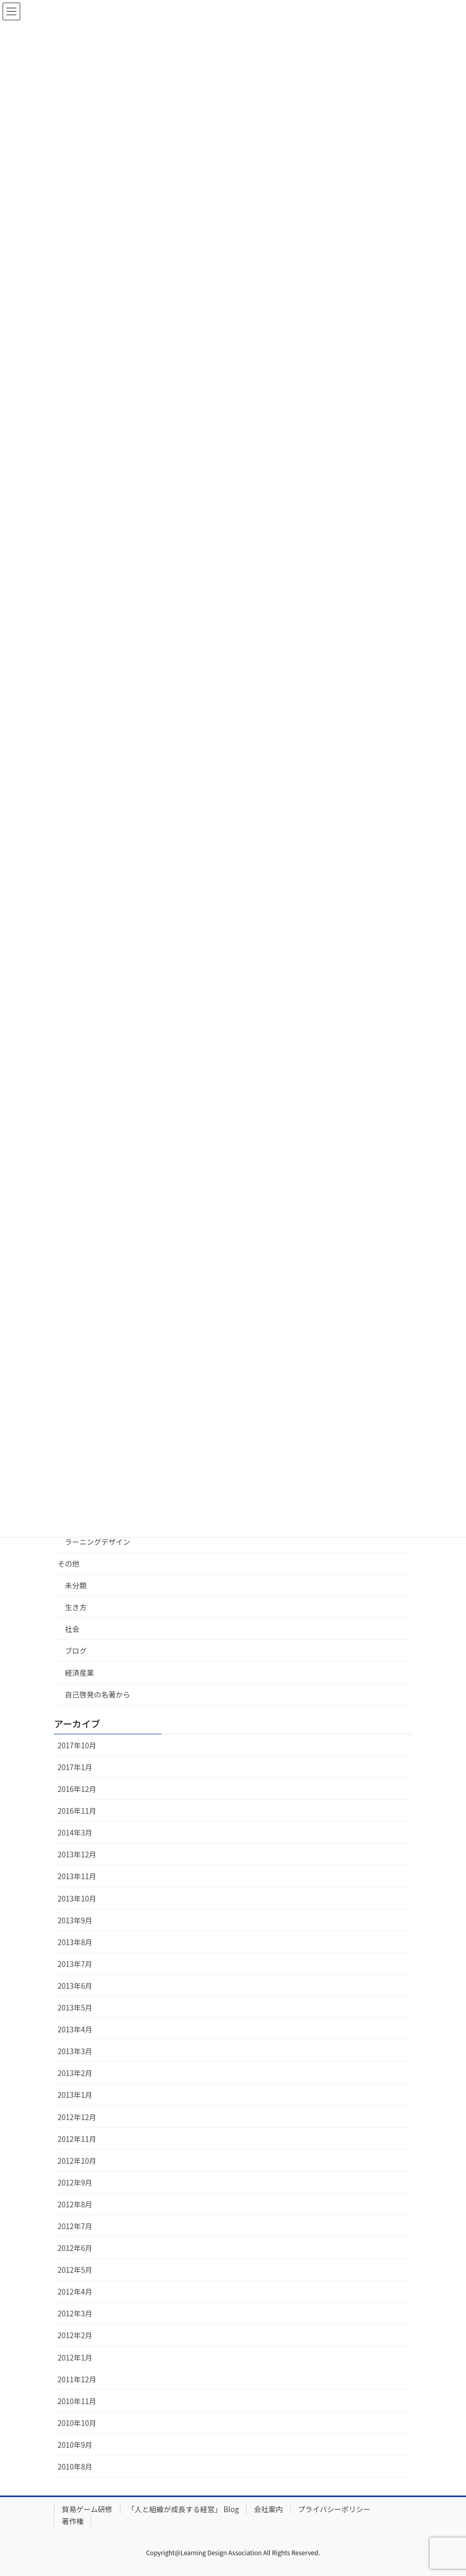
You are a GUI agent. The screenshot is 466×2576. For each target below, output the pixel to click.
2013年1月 (75, 2094)
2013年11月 (77, 1876)
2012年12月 (77, 2117)
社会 (72, 1629)
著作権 (73, 2521)
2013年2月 (75, 2073)
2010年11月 (77, 2401)
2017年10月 (77, 1745)
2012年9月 (75, 2182)
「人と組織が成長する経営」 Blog (183, 2509)
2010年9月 (75, 2444)
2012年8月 (75, 2204)
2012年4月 (75, 2291)
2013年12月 (77, 1854)
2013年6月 (75, 1985)
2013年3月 (75, 2051)
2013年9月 (75, 1920)
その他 (68, 1563)
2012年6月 (75, 2248)
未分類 (76, 1585)
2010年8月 (75, 2466)
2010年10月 (77, 2423)
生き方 (76, 1607)
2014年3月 (75, 1832)
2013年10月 (77, 1898)
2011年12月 (77, 2379)
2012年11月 (77, 2139)
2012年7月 (75, 2226)
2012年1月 (75, 2357)
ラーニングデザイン (97, 1541)
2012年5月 (75, 2269)
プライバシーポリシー (334, 2509)
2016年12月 (77, 1789)
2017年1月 (75, 1767)
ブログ (76, 1651)
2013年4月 (75, 2029)
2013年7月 (75, 1964)
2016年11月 (77, 1810)
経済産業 (79, 1672)
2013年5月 (75, 2007)
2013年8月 (75, 1942)
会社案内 (268, 2509)
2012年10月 (77, 2160)
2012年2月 (75, 2335)
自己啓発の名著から (97, 1694)
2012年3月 (75, 2313)
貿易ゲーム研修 (87, 2509)
